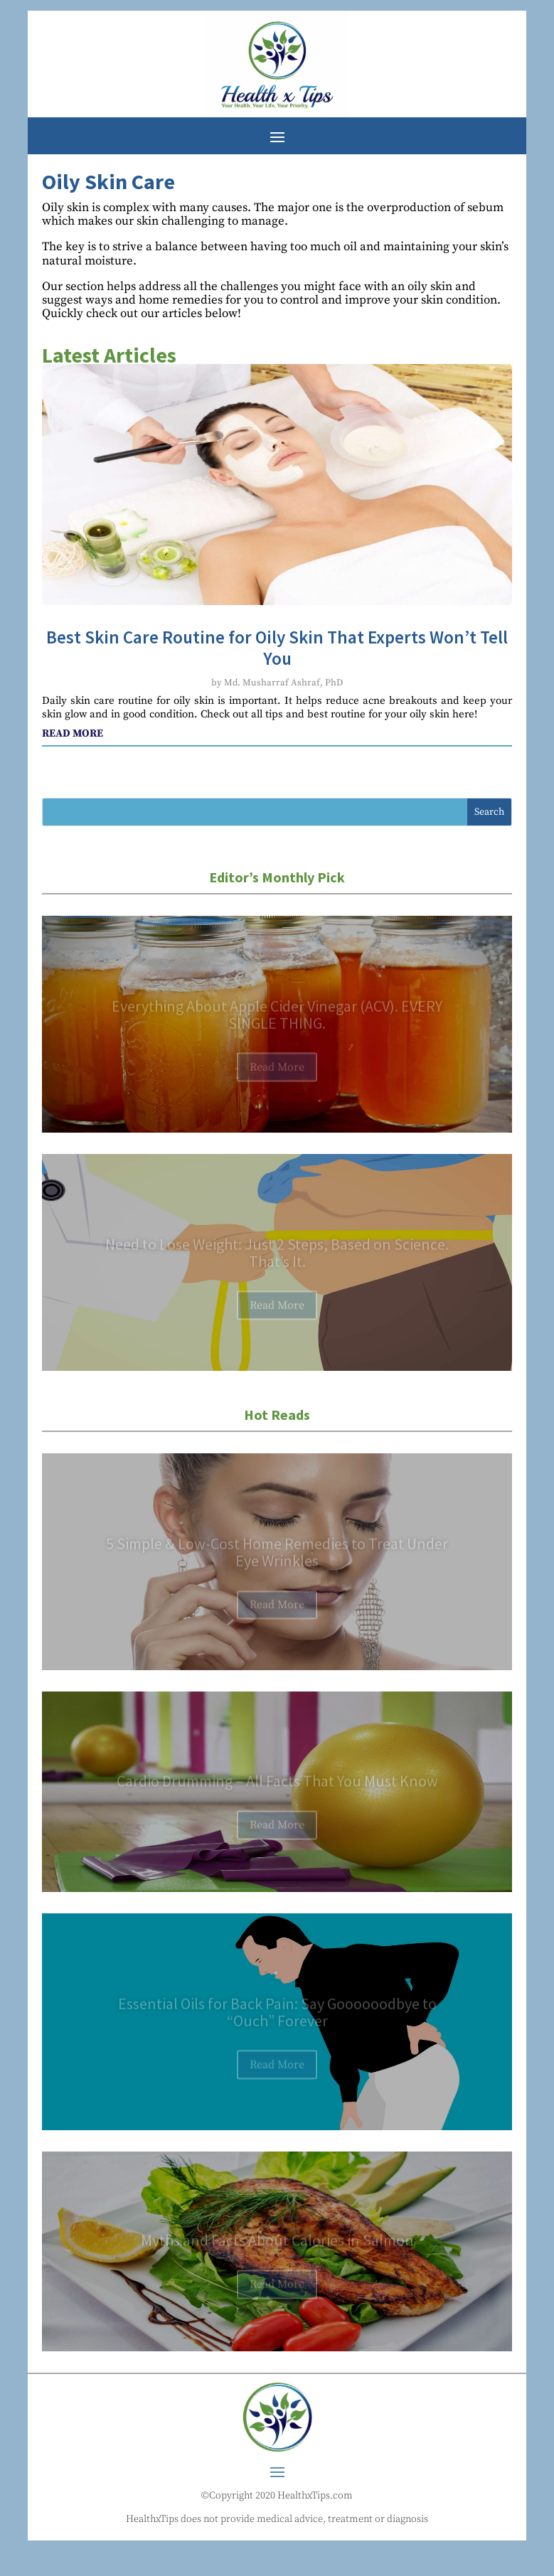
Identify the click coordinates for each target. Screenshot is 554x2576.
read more (72, 733)
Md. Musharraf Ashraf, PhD (283, 682)
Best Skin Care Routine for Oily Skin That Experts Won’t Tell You (277, 648)
